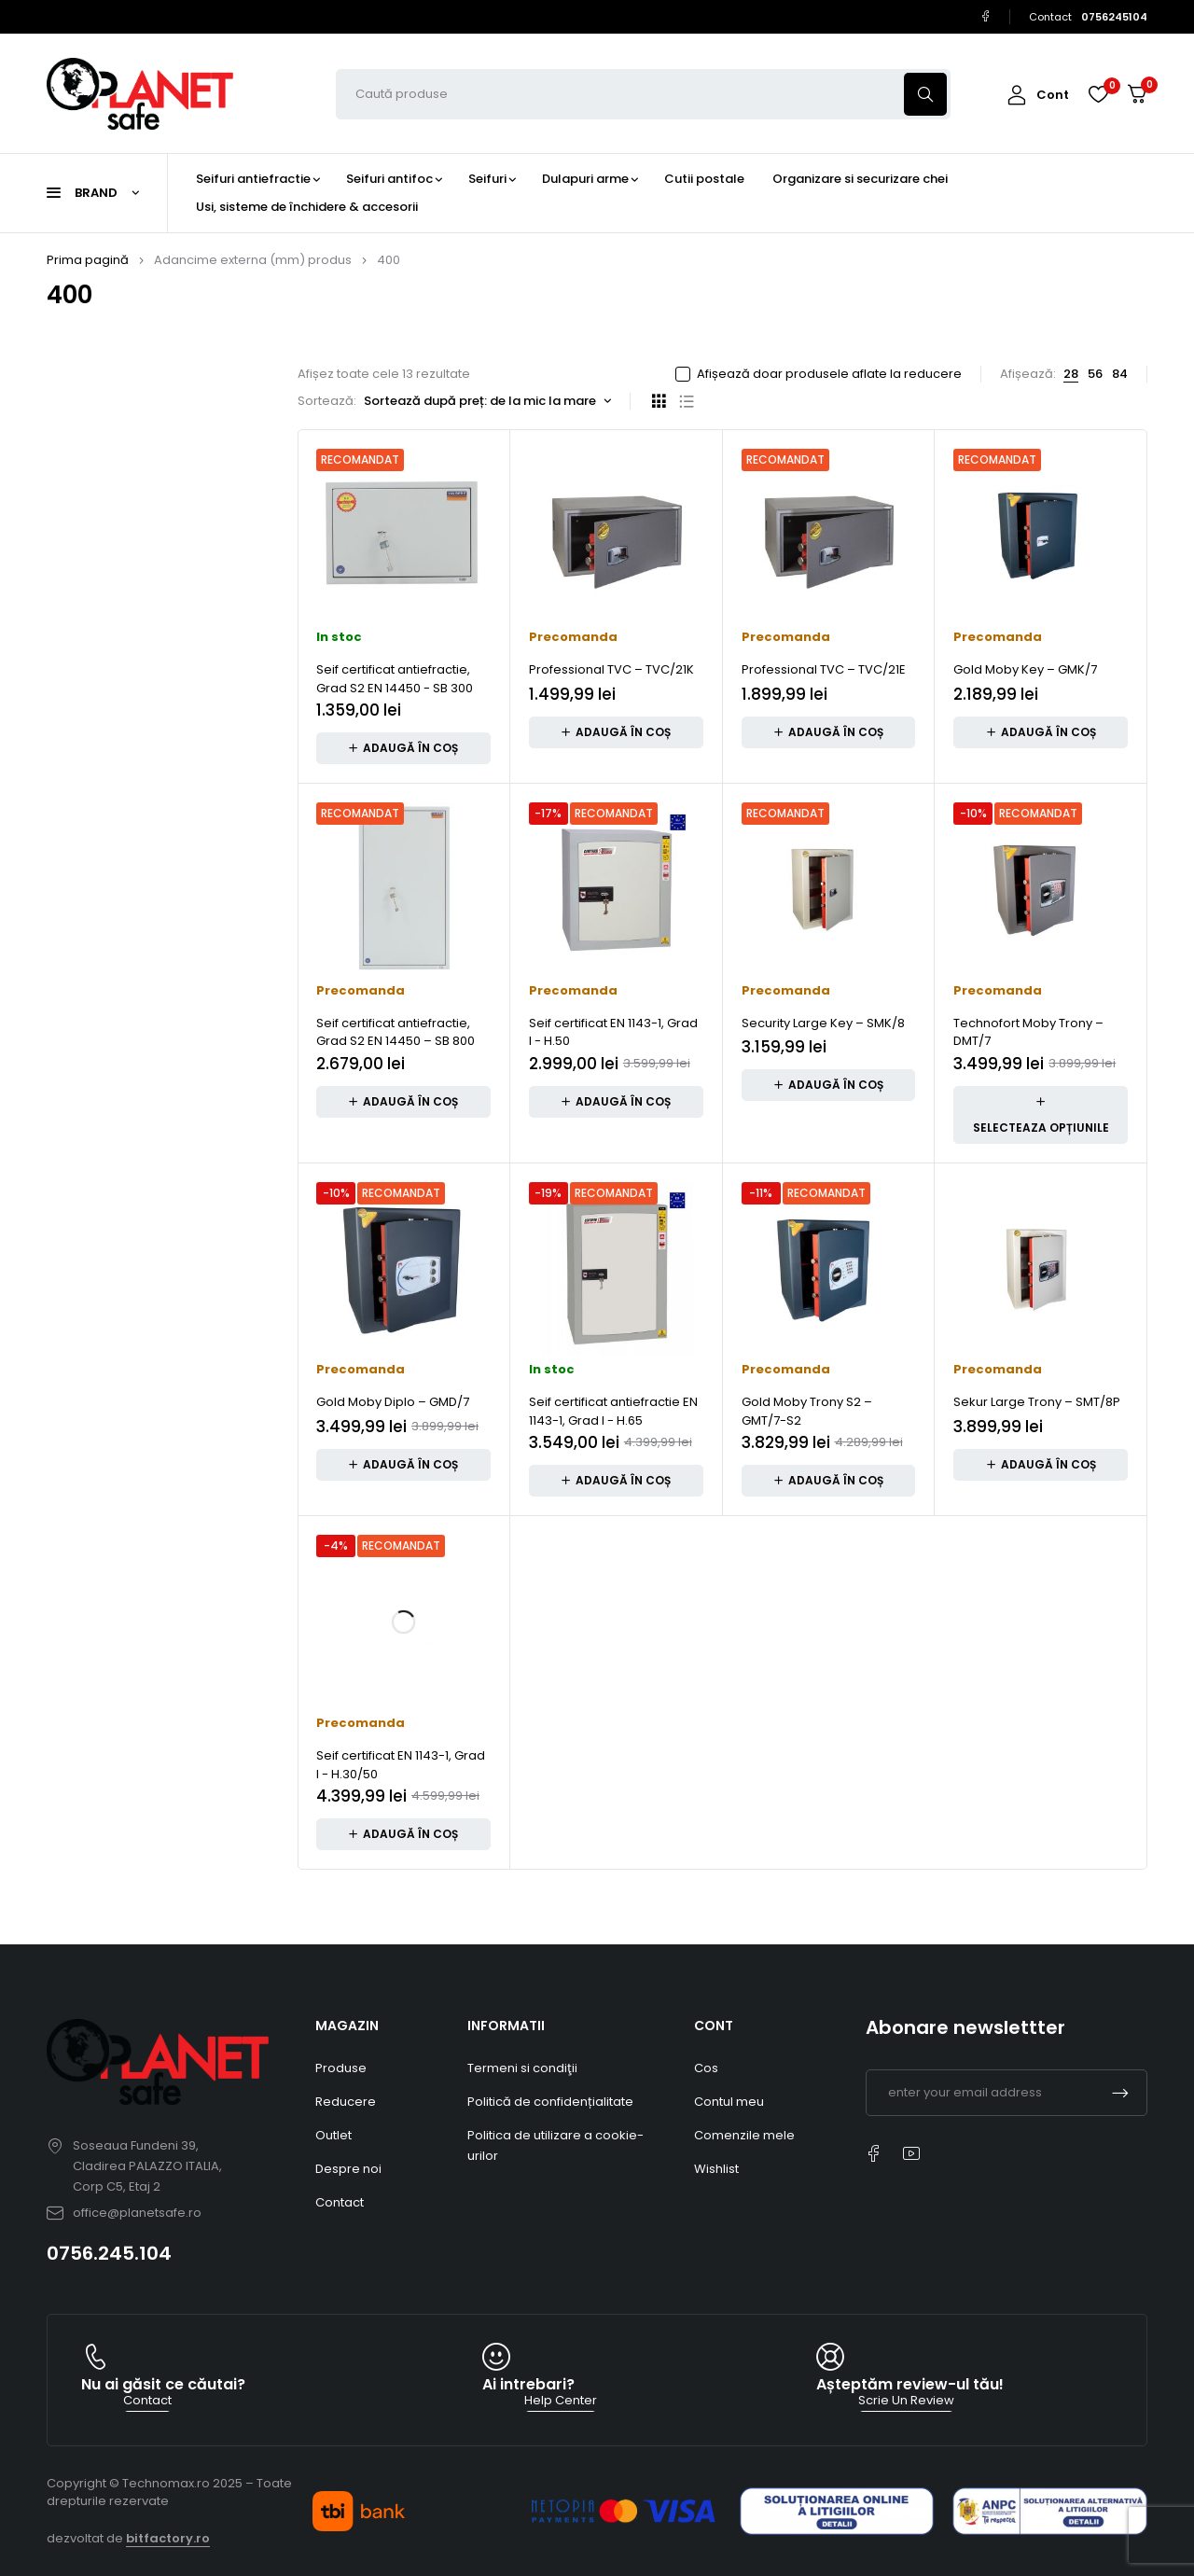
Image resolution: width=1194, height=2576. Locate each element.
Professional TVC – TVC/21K (611, 669)
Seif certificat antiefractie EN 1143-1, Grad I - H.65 (613, 1411)
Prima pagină (88, 260)
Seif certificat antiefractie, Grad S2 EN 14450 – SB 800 (395, 1032)
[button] (403, 748)
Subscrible (1120, 2092)
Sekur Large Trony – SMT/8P (1036, 1402)
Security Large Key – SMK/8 (823, 1023)
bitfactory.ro (168, 2538)
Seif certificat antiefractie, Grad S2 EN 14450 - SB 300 (394, 679)
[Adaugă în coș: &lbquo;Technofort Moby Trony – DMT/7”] (1040, 1115)
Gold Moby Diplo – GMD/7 (392, 1402)
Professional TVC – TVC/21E (824, 669)
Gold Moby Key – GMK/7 (1025, 669)
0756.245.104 (109, 2253)
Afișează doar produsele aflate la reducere (829, 374)
